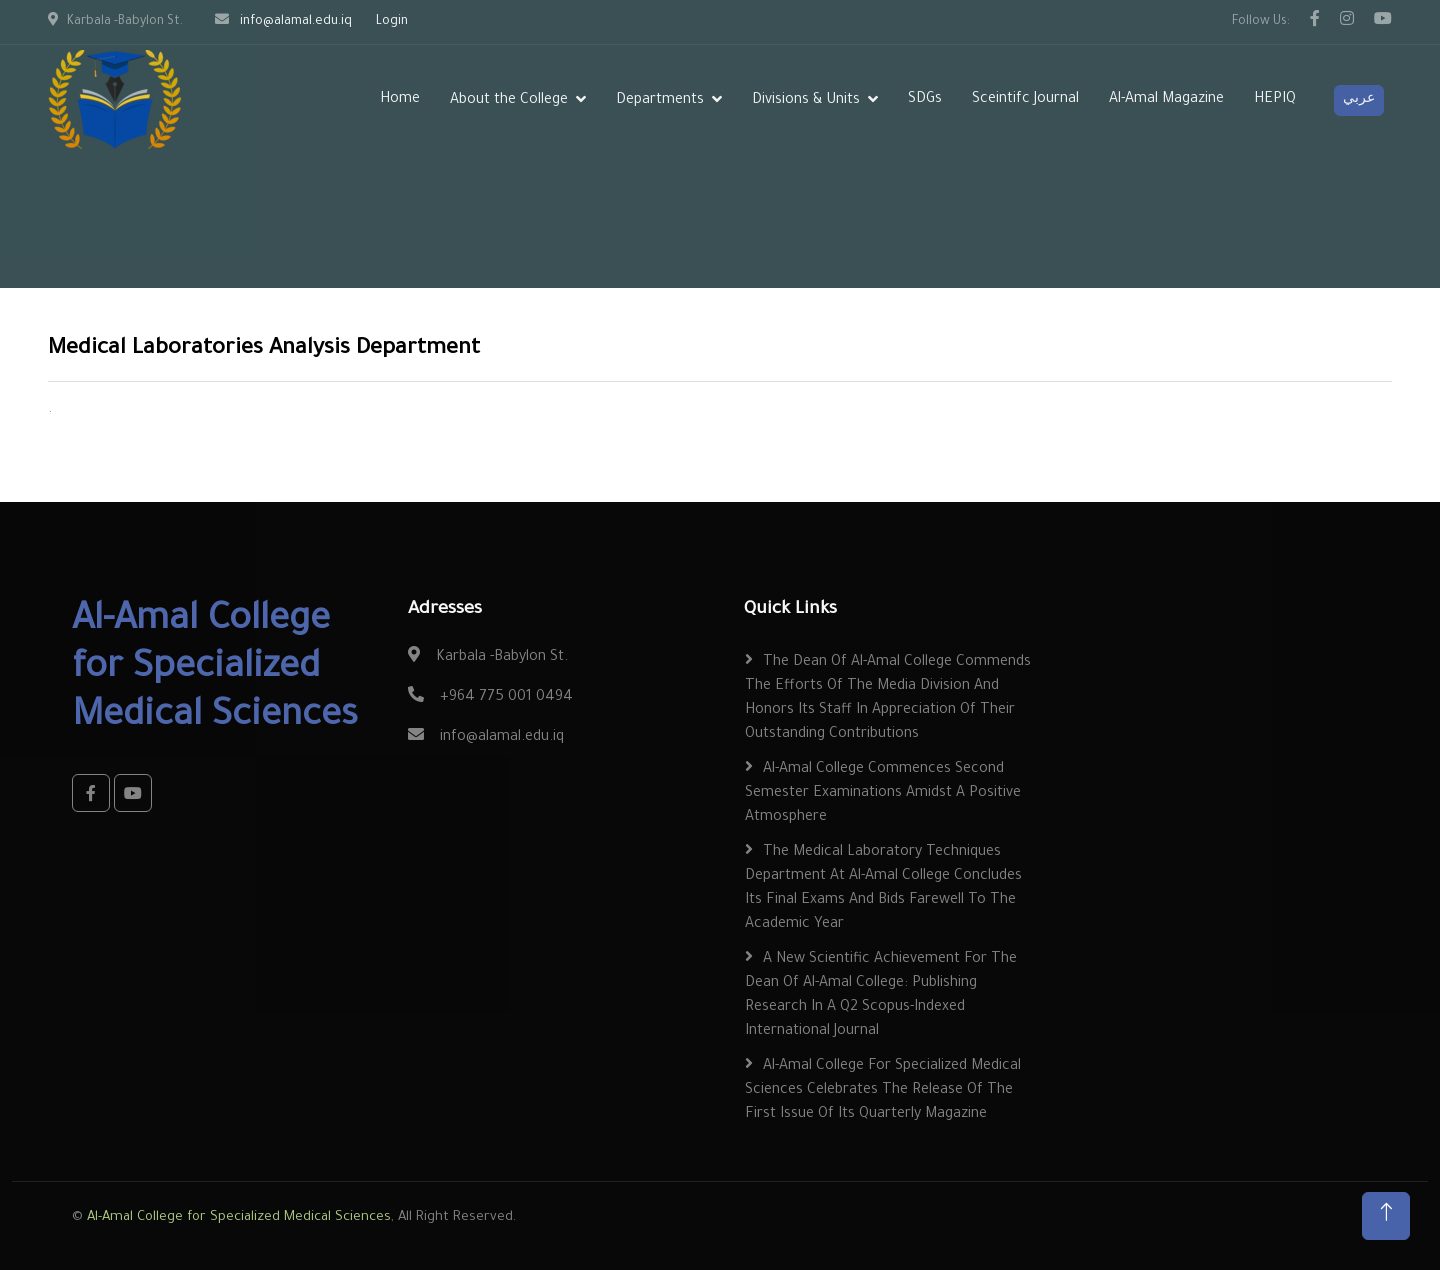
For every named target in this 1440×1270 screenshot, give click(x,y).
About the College (509, 101)
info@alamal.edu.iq (296, 22)
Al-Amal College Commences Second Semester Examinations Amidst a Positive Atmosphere (883, 794)
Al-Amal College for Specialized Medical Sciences (239, 1217)
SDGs (925, 100)
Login (392, 22)
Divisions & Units (806, 101)
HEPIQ (1275, 100)
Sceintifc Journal (1025, 100)
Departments (660, 101)
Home (400, 100)
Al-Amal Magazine (1166, 100)
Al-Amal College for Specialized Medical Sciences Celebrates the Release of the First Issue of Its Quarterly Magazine (883, 1091)
